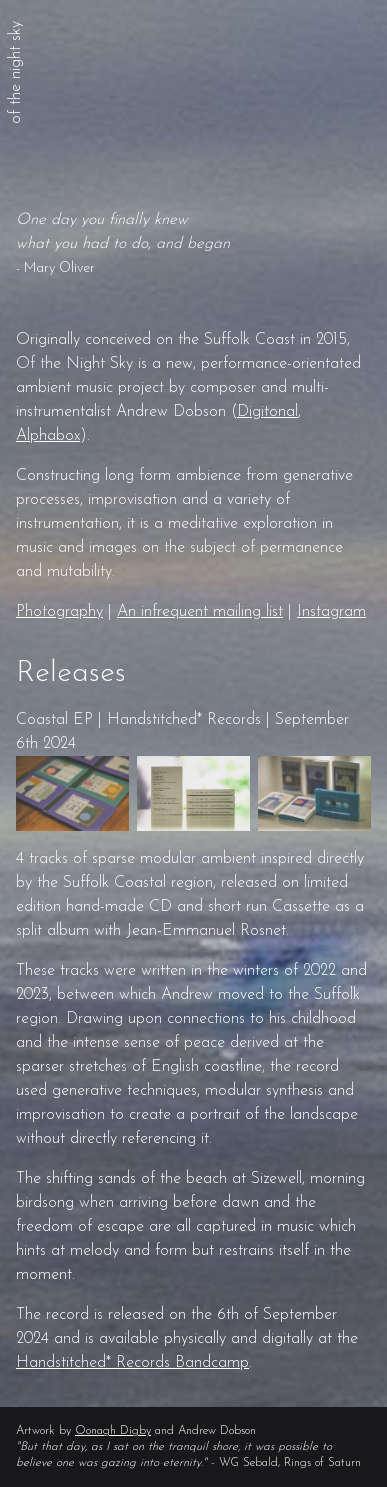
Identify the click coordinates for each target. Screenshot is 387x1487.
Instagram (331, 612)
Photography (59, 612)
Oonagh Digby (113, 1431)
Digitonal (267, 412)
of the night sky (16, 72)
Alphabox (48, 436)
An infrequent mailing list (200, 612)
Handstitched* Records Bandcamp (132, 1363)
